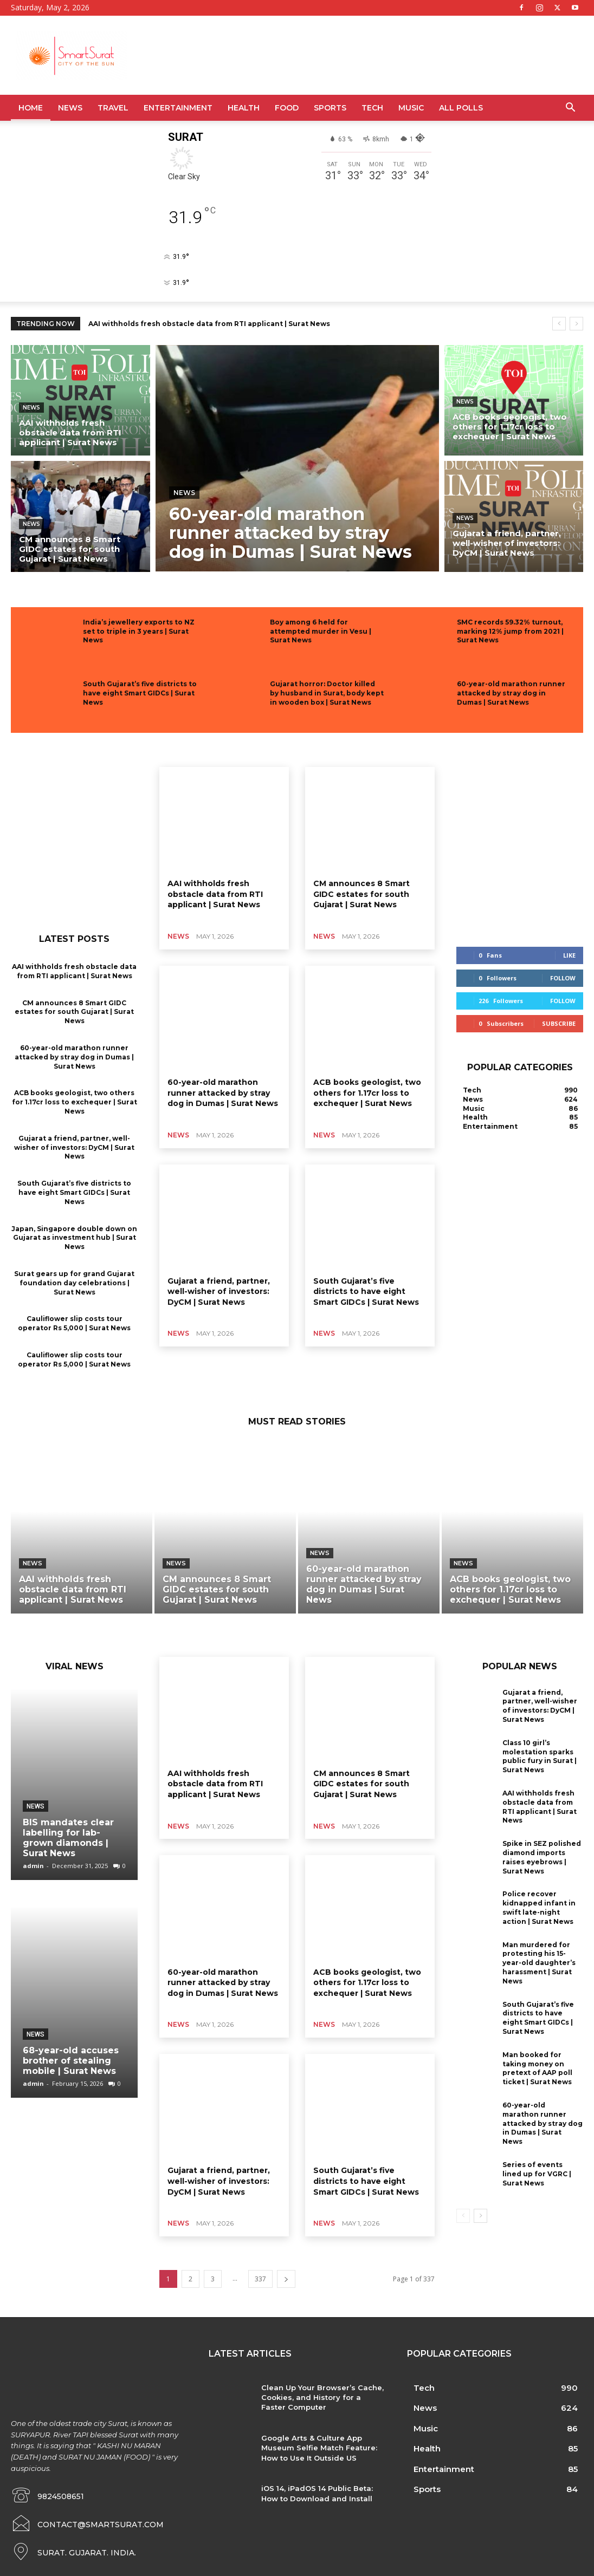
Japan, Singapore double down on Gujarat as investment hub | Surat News (74, 1238)
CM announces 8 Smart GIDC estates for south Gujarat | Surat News (74, 1012)
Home (30, 108)
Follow (563, 978)
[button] (570, 108)
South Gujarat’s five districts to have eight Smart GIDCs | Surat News (140, 693)
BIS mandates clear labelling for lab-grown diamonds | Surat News (68, 1838)
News (70, 108)
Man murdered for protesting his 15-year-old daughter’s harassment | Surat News (539, 1963)
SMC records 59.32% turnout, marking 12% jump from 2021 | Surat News (510, 631)
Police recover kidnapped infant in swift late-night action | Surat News (539, 1907)
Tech (372, 108)
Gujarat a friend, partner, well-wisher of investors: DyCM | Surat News (74, 1147)
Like (569, 955)
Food (287, 108)
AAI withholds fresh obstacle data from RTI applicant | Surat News (209, 324)
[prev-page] (463, 2216)
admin (33, 1866)
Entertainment (178, 108)
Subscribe (559, 1023)
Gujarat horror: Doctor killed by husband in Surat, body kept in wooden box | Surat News (327, 693)
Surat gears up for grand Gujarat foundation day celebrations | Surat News (74, 1283)
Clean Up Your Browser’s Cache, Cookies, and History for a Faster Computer (322, 2397)
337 (260, 2279)
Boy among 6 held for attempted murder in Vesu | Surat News (320, 631)
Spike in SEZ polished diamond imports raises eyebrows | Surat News (541, 1857)
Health (244, 108)
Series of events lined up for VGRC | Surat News (536, 2174)
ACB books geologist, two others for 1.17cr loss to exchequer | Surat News (74, 1102)
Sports (330, 108)
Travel (113, 108)
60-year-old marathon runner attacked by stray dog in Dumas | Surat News (511, 693)
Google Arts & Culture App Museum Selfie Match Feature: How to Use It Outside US (319, 2448)
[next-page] (286, 2279)
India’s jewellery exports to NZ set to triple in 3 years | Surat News (139, 631)
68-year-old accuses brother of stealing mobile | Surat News (71, 2060)
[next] (576, 323)
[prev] (559, 323)
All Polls (461, 108)
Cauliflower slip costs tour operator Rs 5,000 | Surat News (74, 1323)
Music (411, 108)
